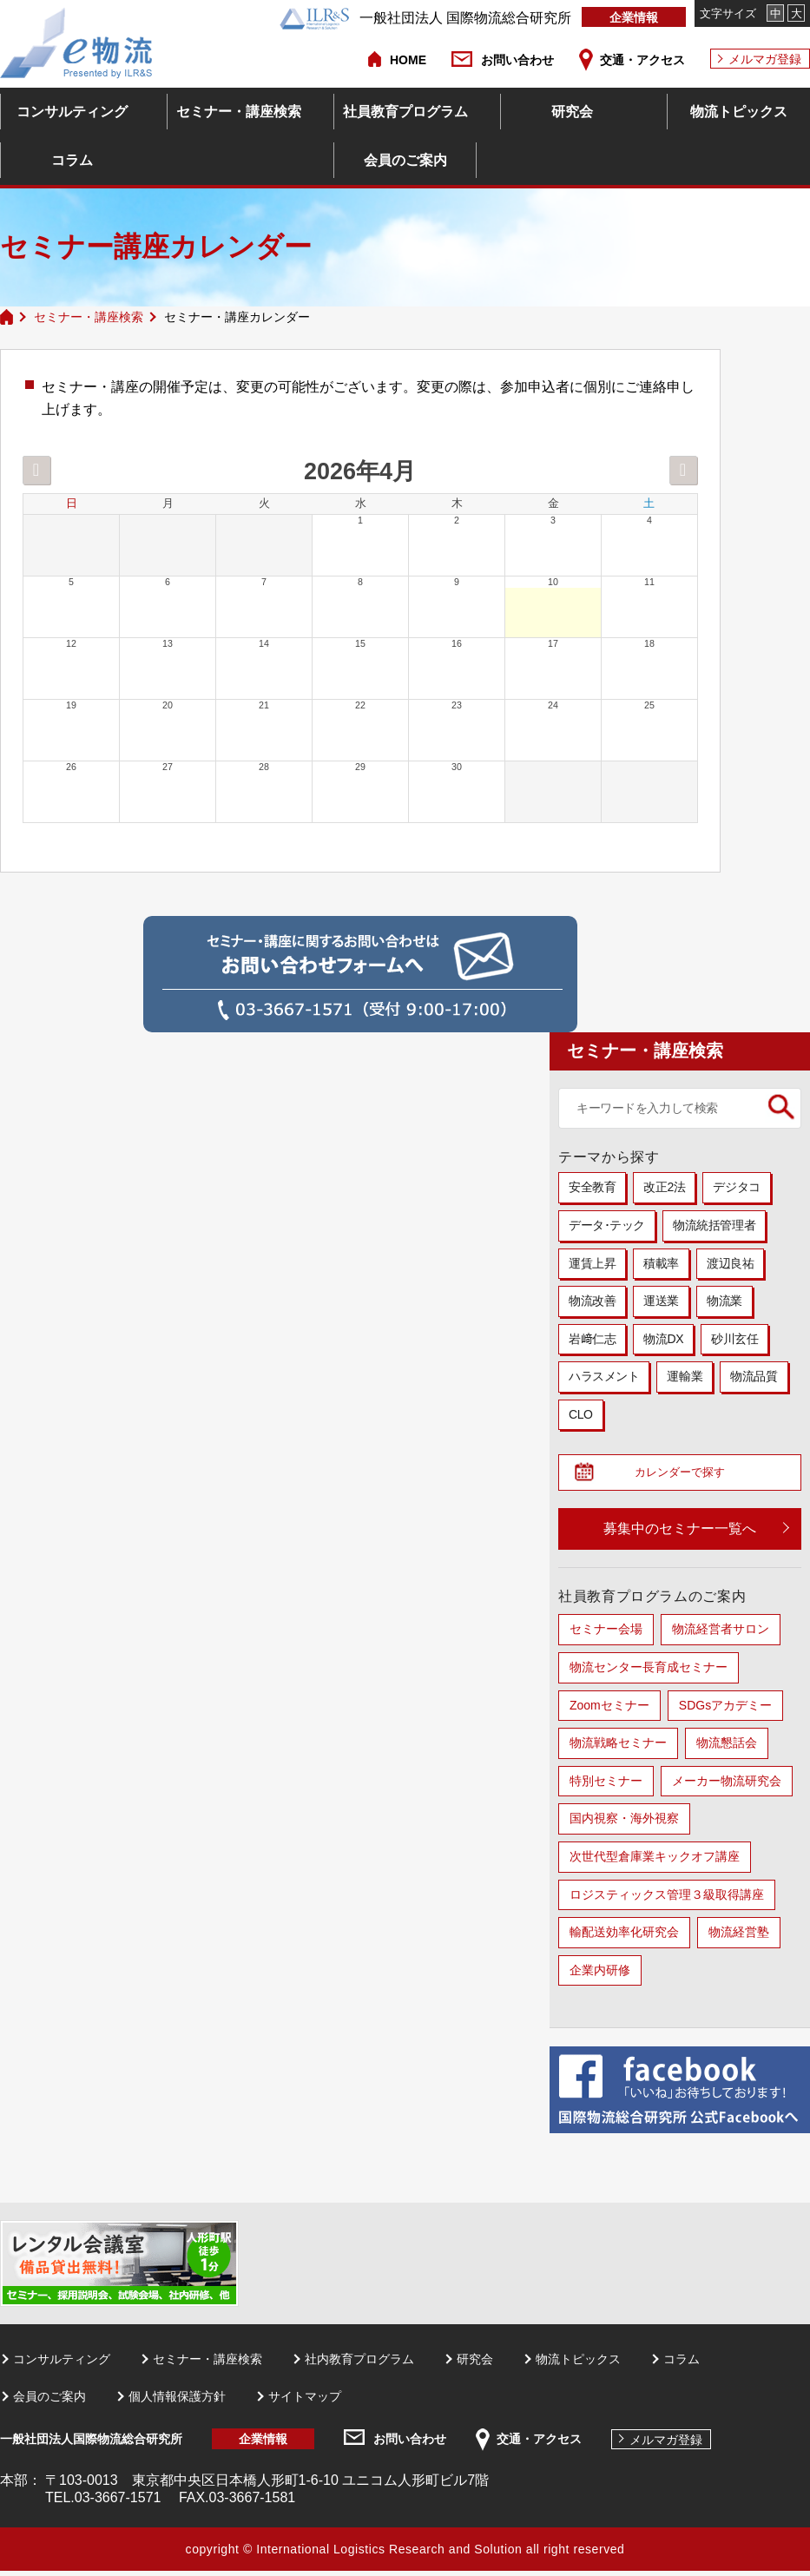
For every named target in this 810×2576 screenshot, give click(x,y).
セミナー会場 (606, 1634)
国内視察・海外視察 (624, 1823)
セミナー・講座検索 (238, 111)
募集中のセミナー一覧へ (679, 1533)
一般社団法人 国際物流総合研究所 (425, 17)
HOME (408, 60)
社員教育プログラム (405, 111)
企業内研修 (600, 1975)
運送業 (661, 1301)
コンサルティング (72, 111)
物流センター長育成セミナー (649, 1672)
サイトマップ (304, 2401)
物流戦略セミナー (618, 1748)
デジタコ (736, 1187)
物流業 (724, 1301)
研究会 (572, 111)
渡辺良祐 (730, 1263)
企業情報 (633, 17)
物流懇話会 (726, 1748)
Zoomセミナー (609, 1709)
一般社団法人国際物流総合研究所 (91, 2444)
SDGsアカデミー (725, 1709)
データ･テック (607, 1225)
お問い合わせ (517, 60)
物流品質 (753, 1376)
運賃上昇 (592, 1263)
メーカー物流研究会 (726, 1786)
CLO (581, 1414)
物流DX (663, 1339)
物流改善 (592, 1301)
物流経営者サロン (720, 1634)
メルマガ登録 (764, 59)
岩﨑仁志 (592, 1339)
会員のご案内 (405, 160)
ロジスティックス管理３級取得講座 (667, 1899)
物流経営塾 (738, 1937)
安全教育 (592, 1187)
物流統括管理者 (714, 1225)
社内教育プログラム (359, 2364)
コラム (72, 160)
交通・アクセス (642, 60)
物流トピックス (738, 111)
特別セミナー (606, 1786)
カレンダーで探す (686, 1474)
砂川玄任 (734, 1339)
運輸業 (684, 1376)
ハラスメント (604, 1376)
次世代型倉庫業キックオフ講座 (655, 1861)
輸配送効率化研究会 (624, 1937)
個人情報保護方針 (177, 2401)
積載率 (661, 1263)
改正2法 (664, 1187)
